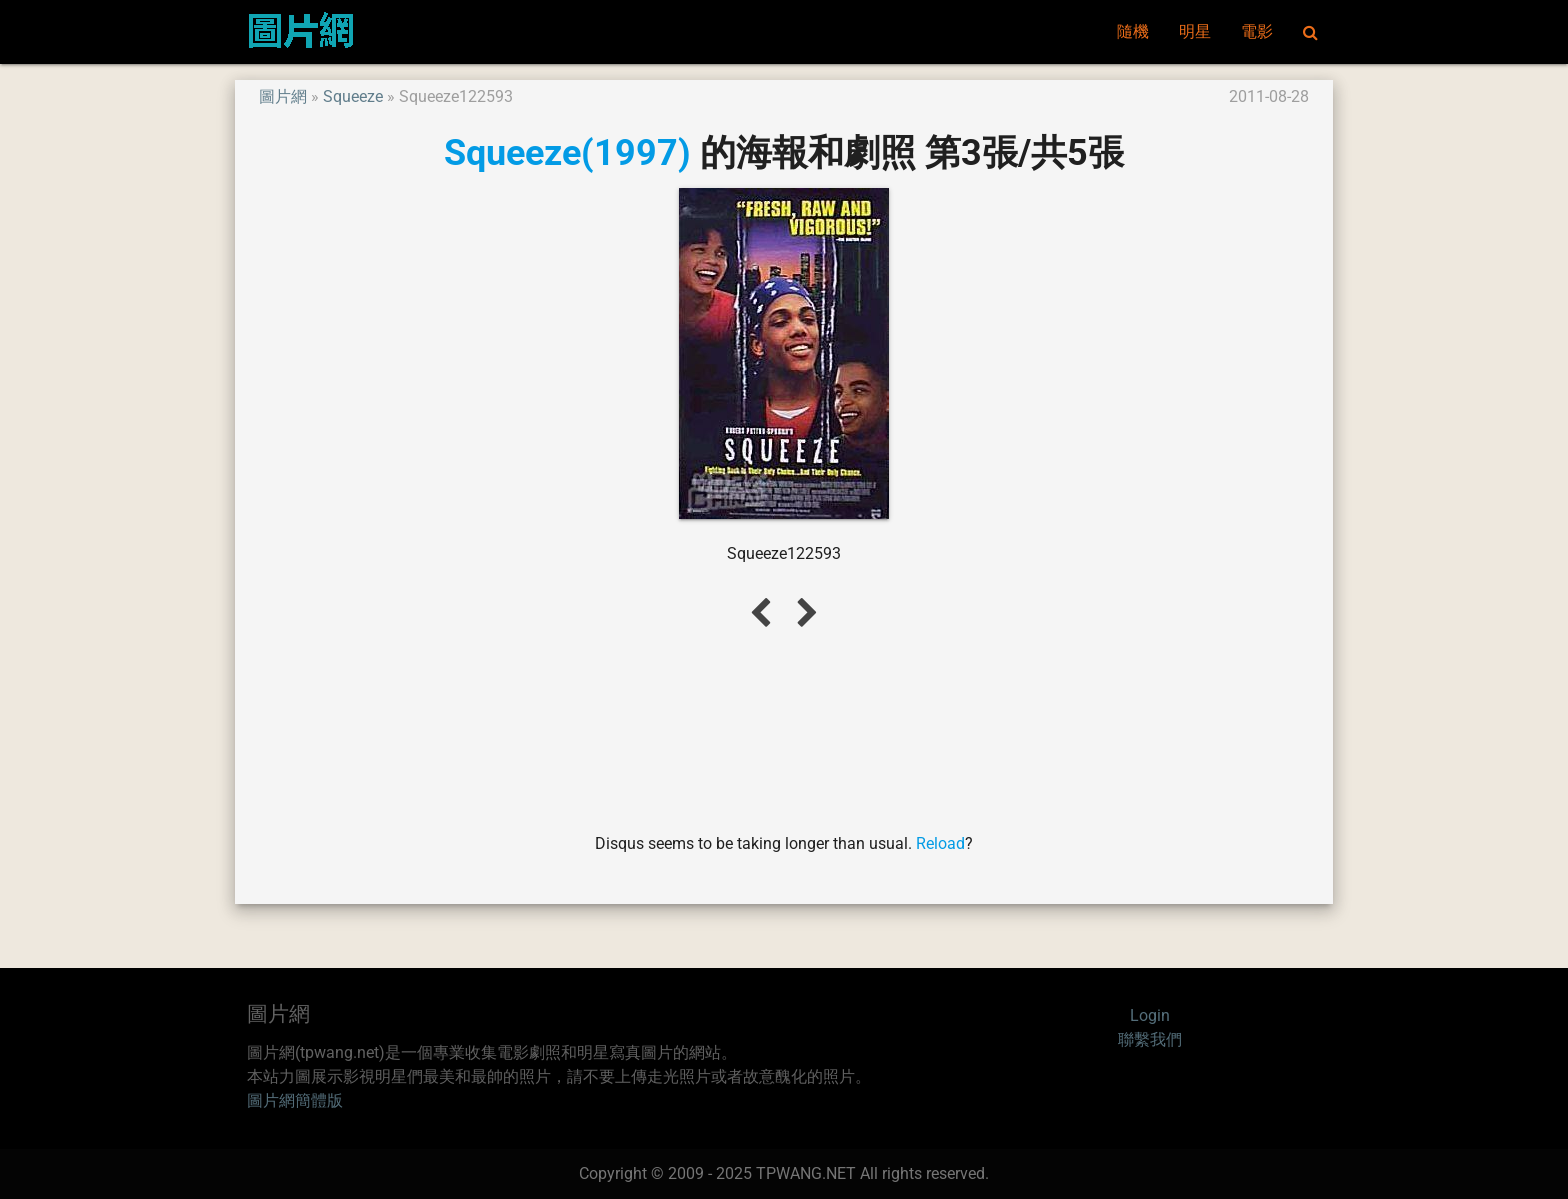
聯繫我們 (1150, 1039)
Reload (940, 843)
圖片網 (283, 96)
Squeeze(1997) (567, 152)
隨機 (1133, 31)
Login (1150, 1015)
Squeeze (353, 96)
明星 (1195, 31)
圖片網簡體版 (295, 1100)
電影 (1257, 31)
